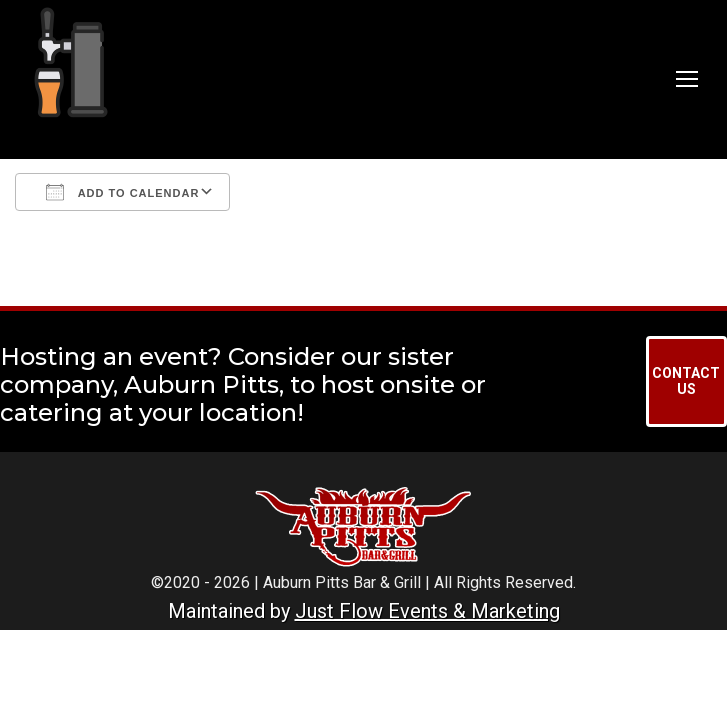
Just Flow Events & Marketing (427, 611)
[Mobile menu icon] (687, 79)
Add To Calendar (122, 192)
